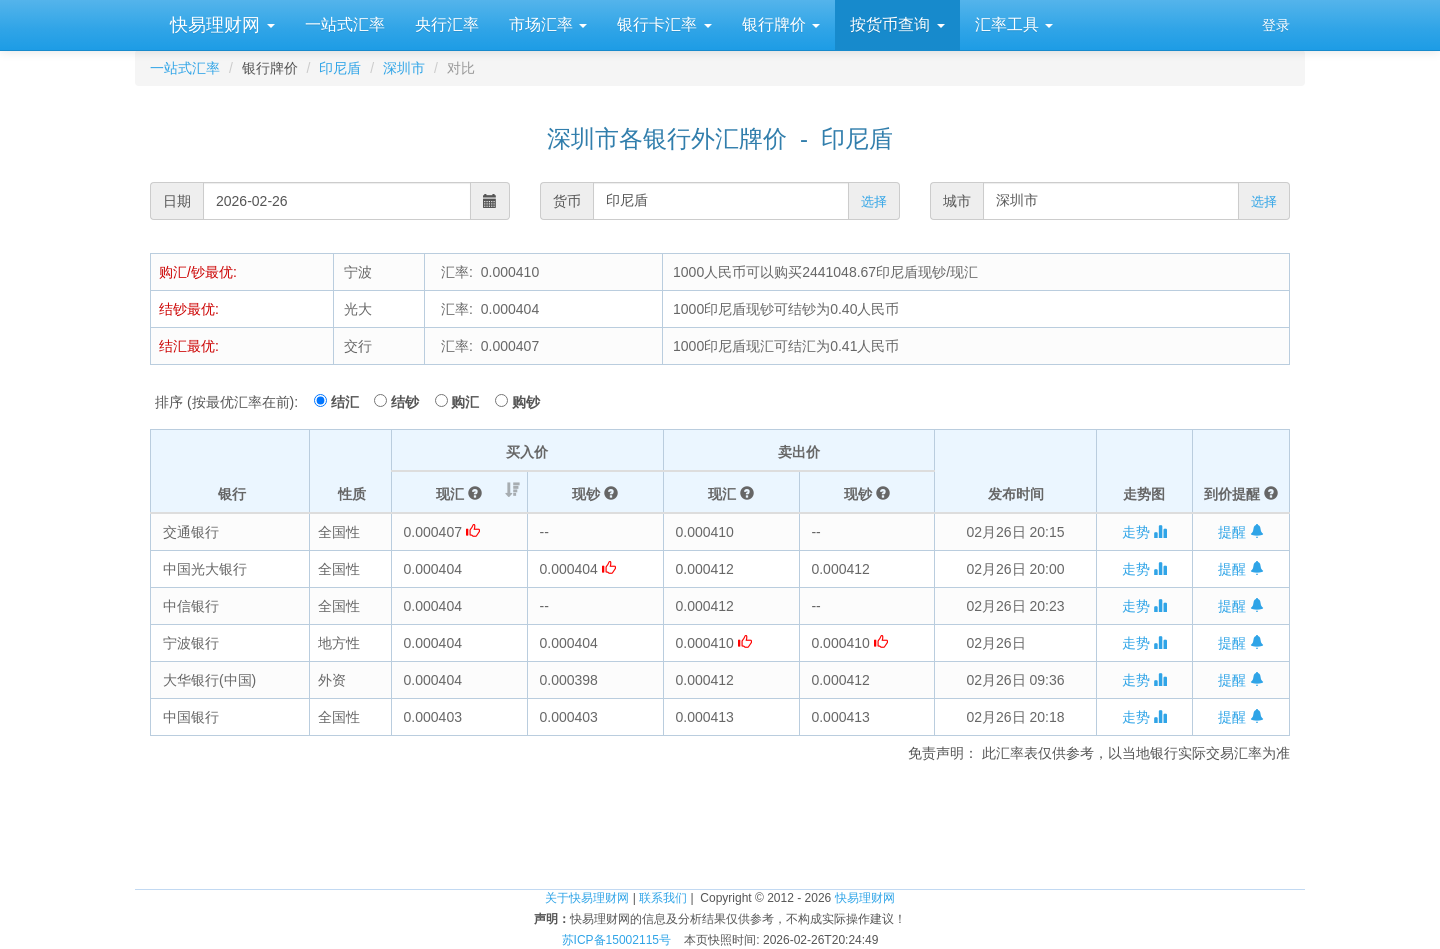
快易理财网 (220, 25)
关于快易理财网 (587, 898)
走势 (1145, 532)
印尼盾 (340, 68)
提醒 (1241, 532)
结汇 (351, 402)
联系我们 (663, 898)
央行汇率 (447, 24)
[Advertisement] (720, 823)
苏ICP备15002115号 (616, 940)
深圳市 (404, 68)
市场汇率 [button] (548, 24)
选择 (874, 201)
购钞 (526, 402)
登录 (1276, 25)
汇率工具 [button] (1014, 24)
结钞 (411, 402)
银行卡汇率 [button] (664, 24)
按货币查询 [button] (897, 24)
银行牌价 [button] (781, 24)
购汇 (471, 402)
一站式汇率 (345, 24)
